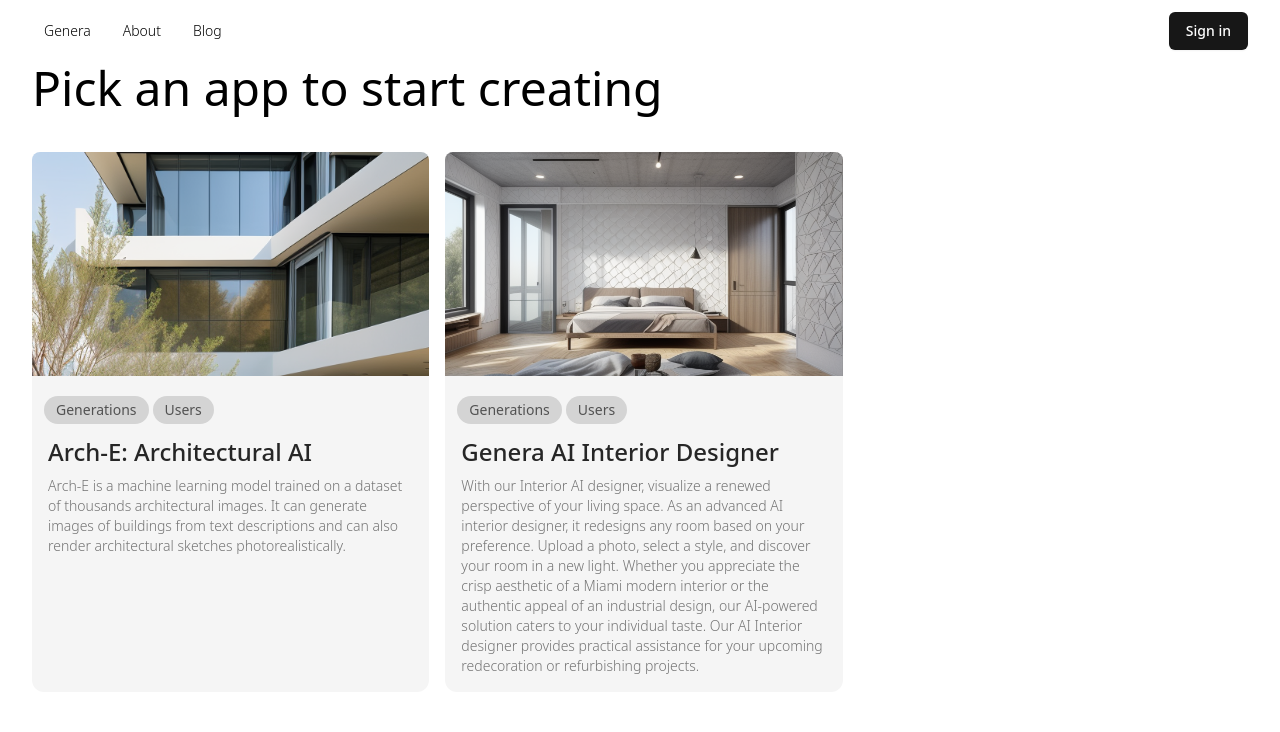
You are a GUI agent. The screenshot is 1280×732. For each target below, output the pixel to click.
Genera (67, 30)
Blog (207, 30)
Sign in (1208, 30)
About (142, 30)
